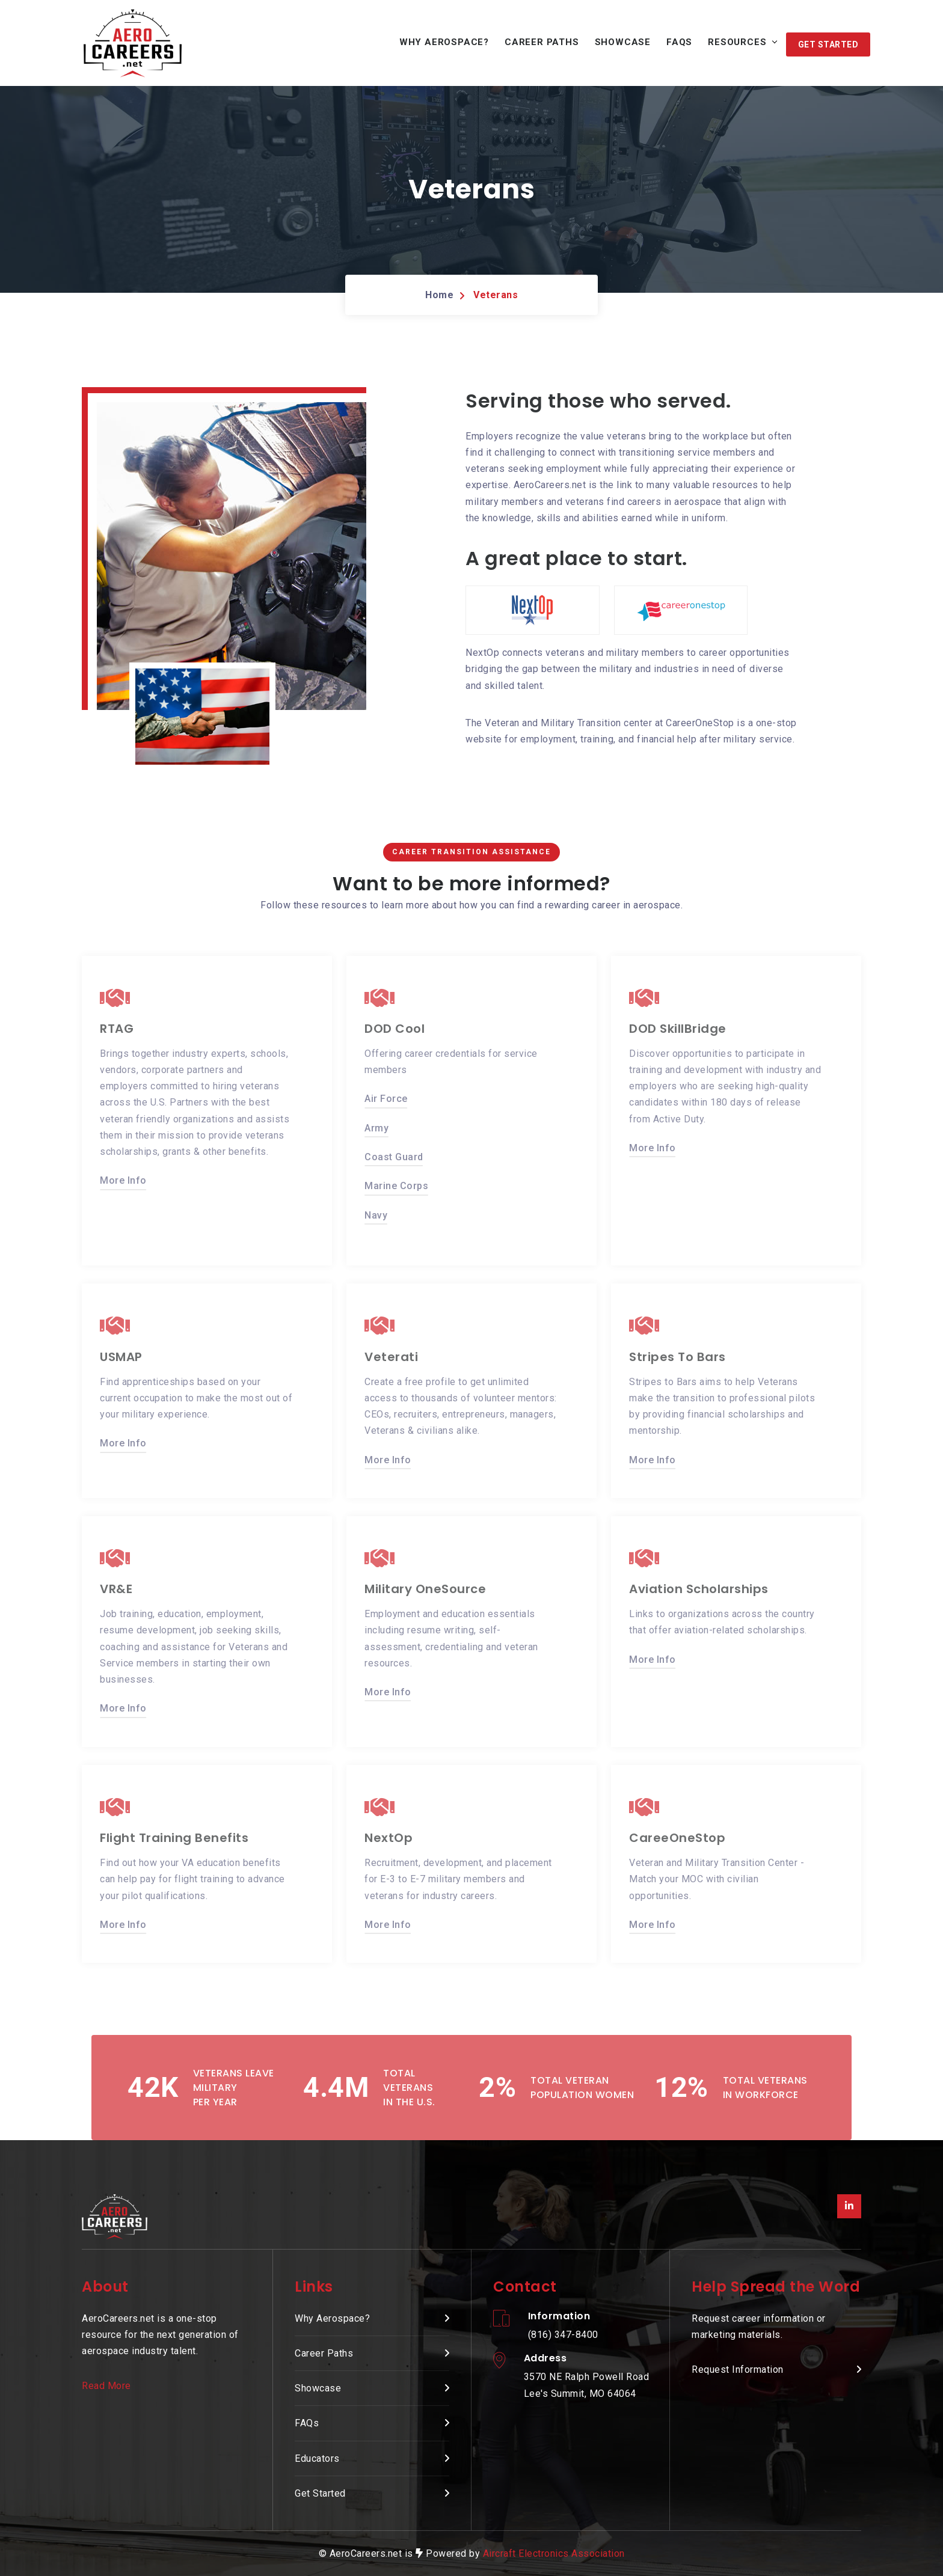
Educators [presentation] (317, 2458)
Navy (375, 1214)
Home (439, 295)
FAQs (679, 42)
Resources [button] (737, 42)
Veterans (495, 295)
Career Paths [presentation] (324, 2353)
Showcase (623, 42)
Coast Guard (393, 1156)
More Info (123, 1179)
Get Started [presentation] (320, 2493)
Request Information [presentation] (738, 2369)
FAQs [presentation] (307, 2423)
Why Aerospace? (444, 42)
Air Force (386, 1097)
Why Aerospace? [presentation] (332, 2318)
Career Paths (542, 42)
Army (376, 1127)
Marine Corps (396, 1185)
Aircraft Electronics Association (554, 2553)
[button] (828, 44)
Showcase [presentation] (318, 2388)
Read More (106, 2385)
